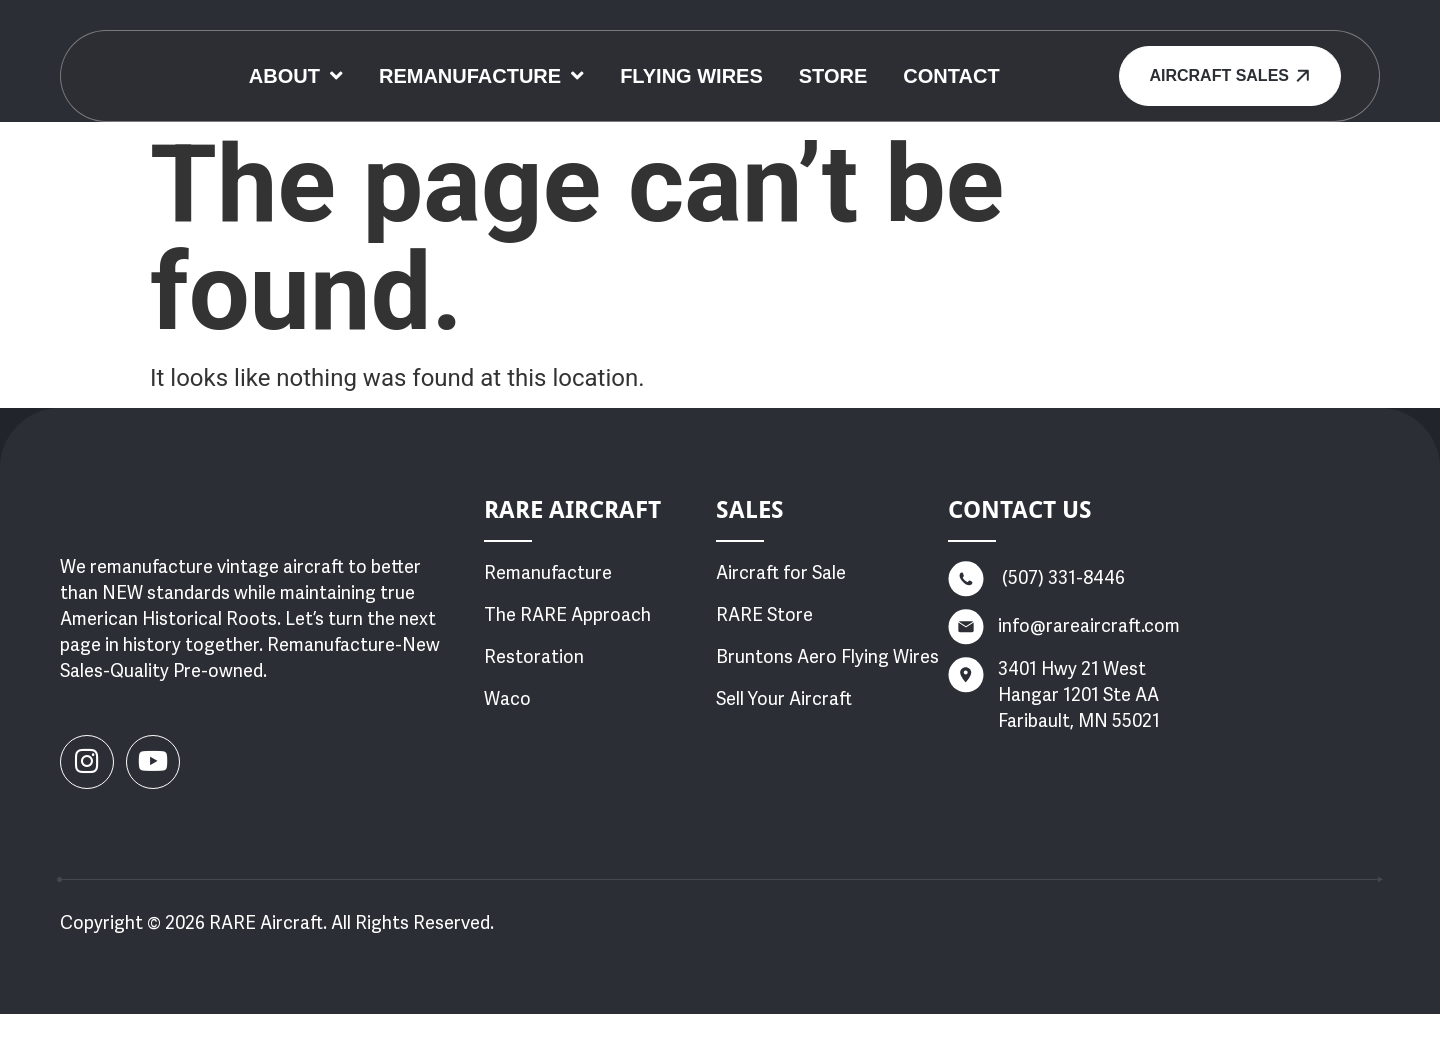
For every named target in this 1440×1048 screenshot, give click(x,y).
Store (1010, 65)
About (473, 65)
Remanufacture (658, 65)
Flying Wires (869, 65)
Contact (753, 103)
